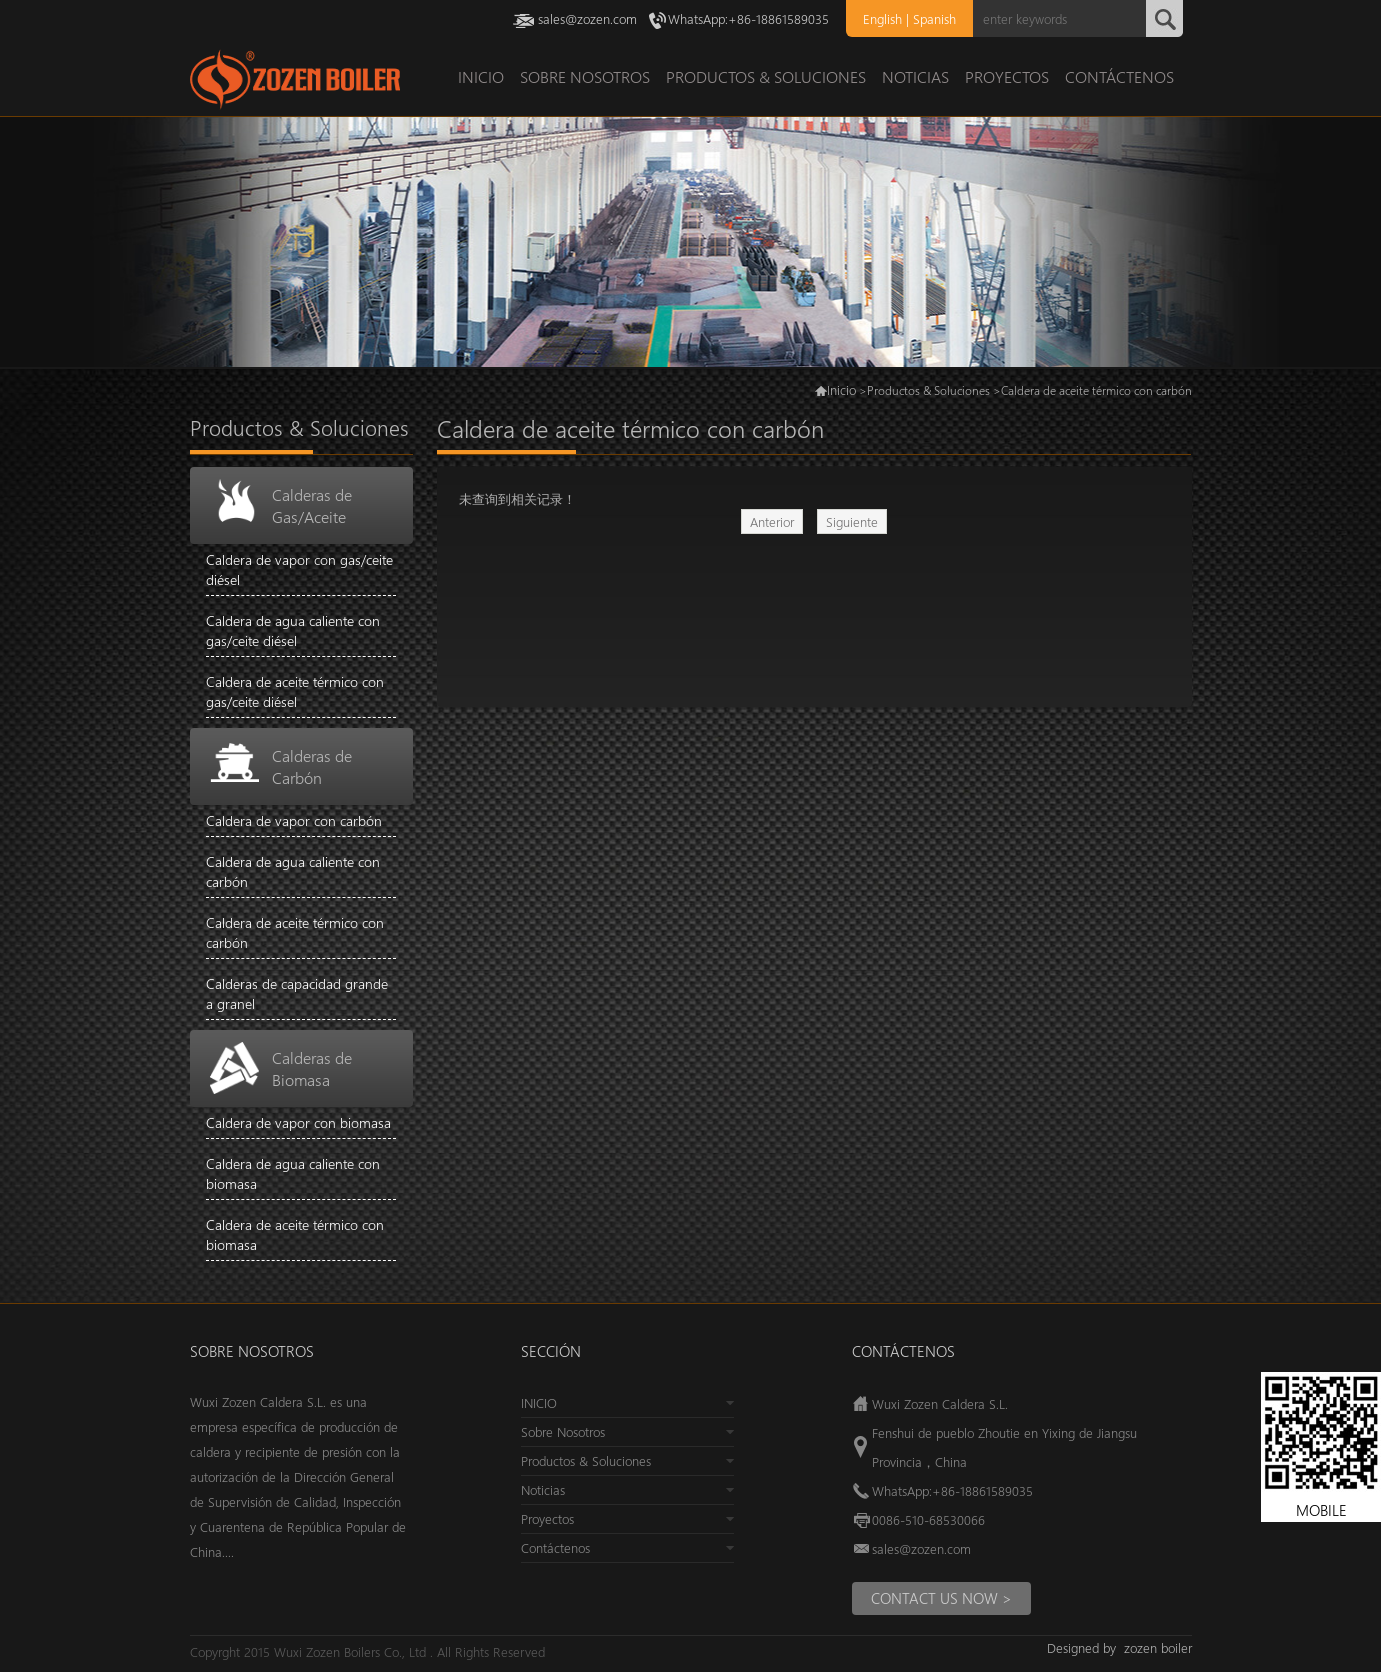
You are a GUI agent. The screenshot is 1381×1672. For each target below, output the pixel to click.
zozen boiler (1158, 1647)
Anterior (772, 521)
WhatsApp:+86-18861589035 (748, 18)
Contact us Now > (941, 1598)
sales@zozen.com (587, 18)
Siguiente (852, 521)
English (882, 18)
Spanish (934, 18)
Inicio (841, 389)
